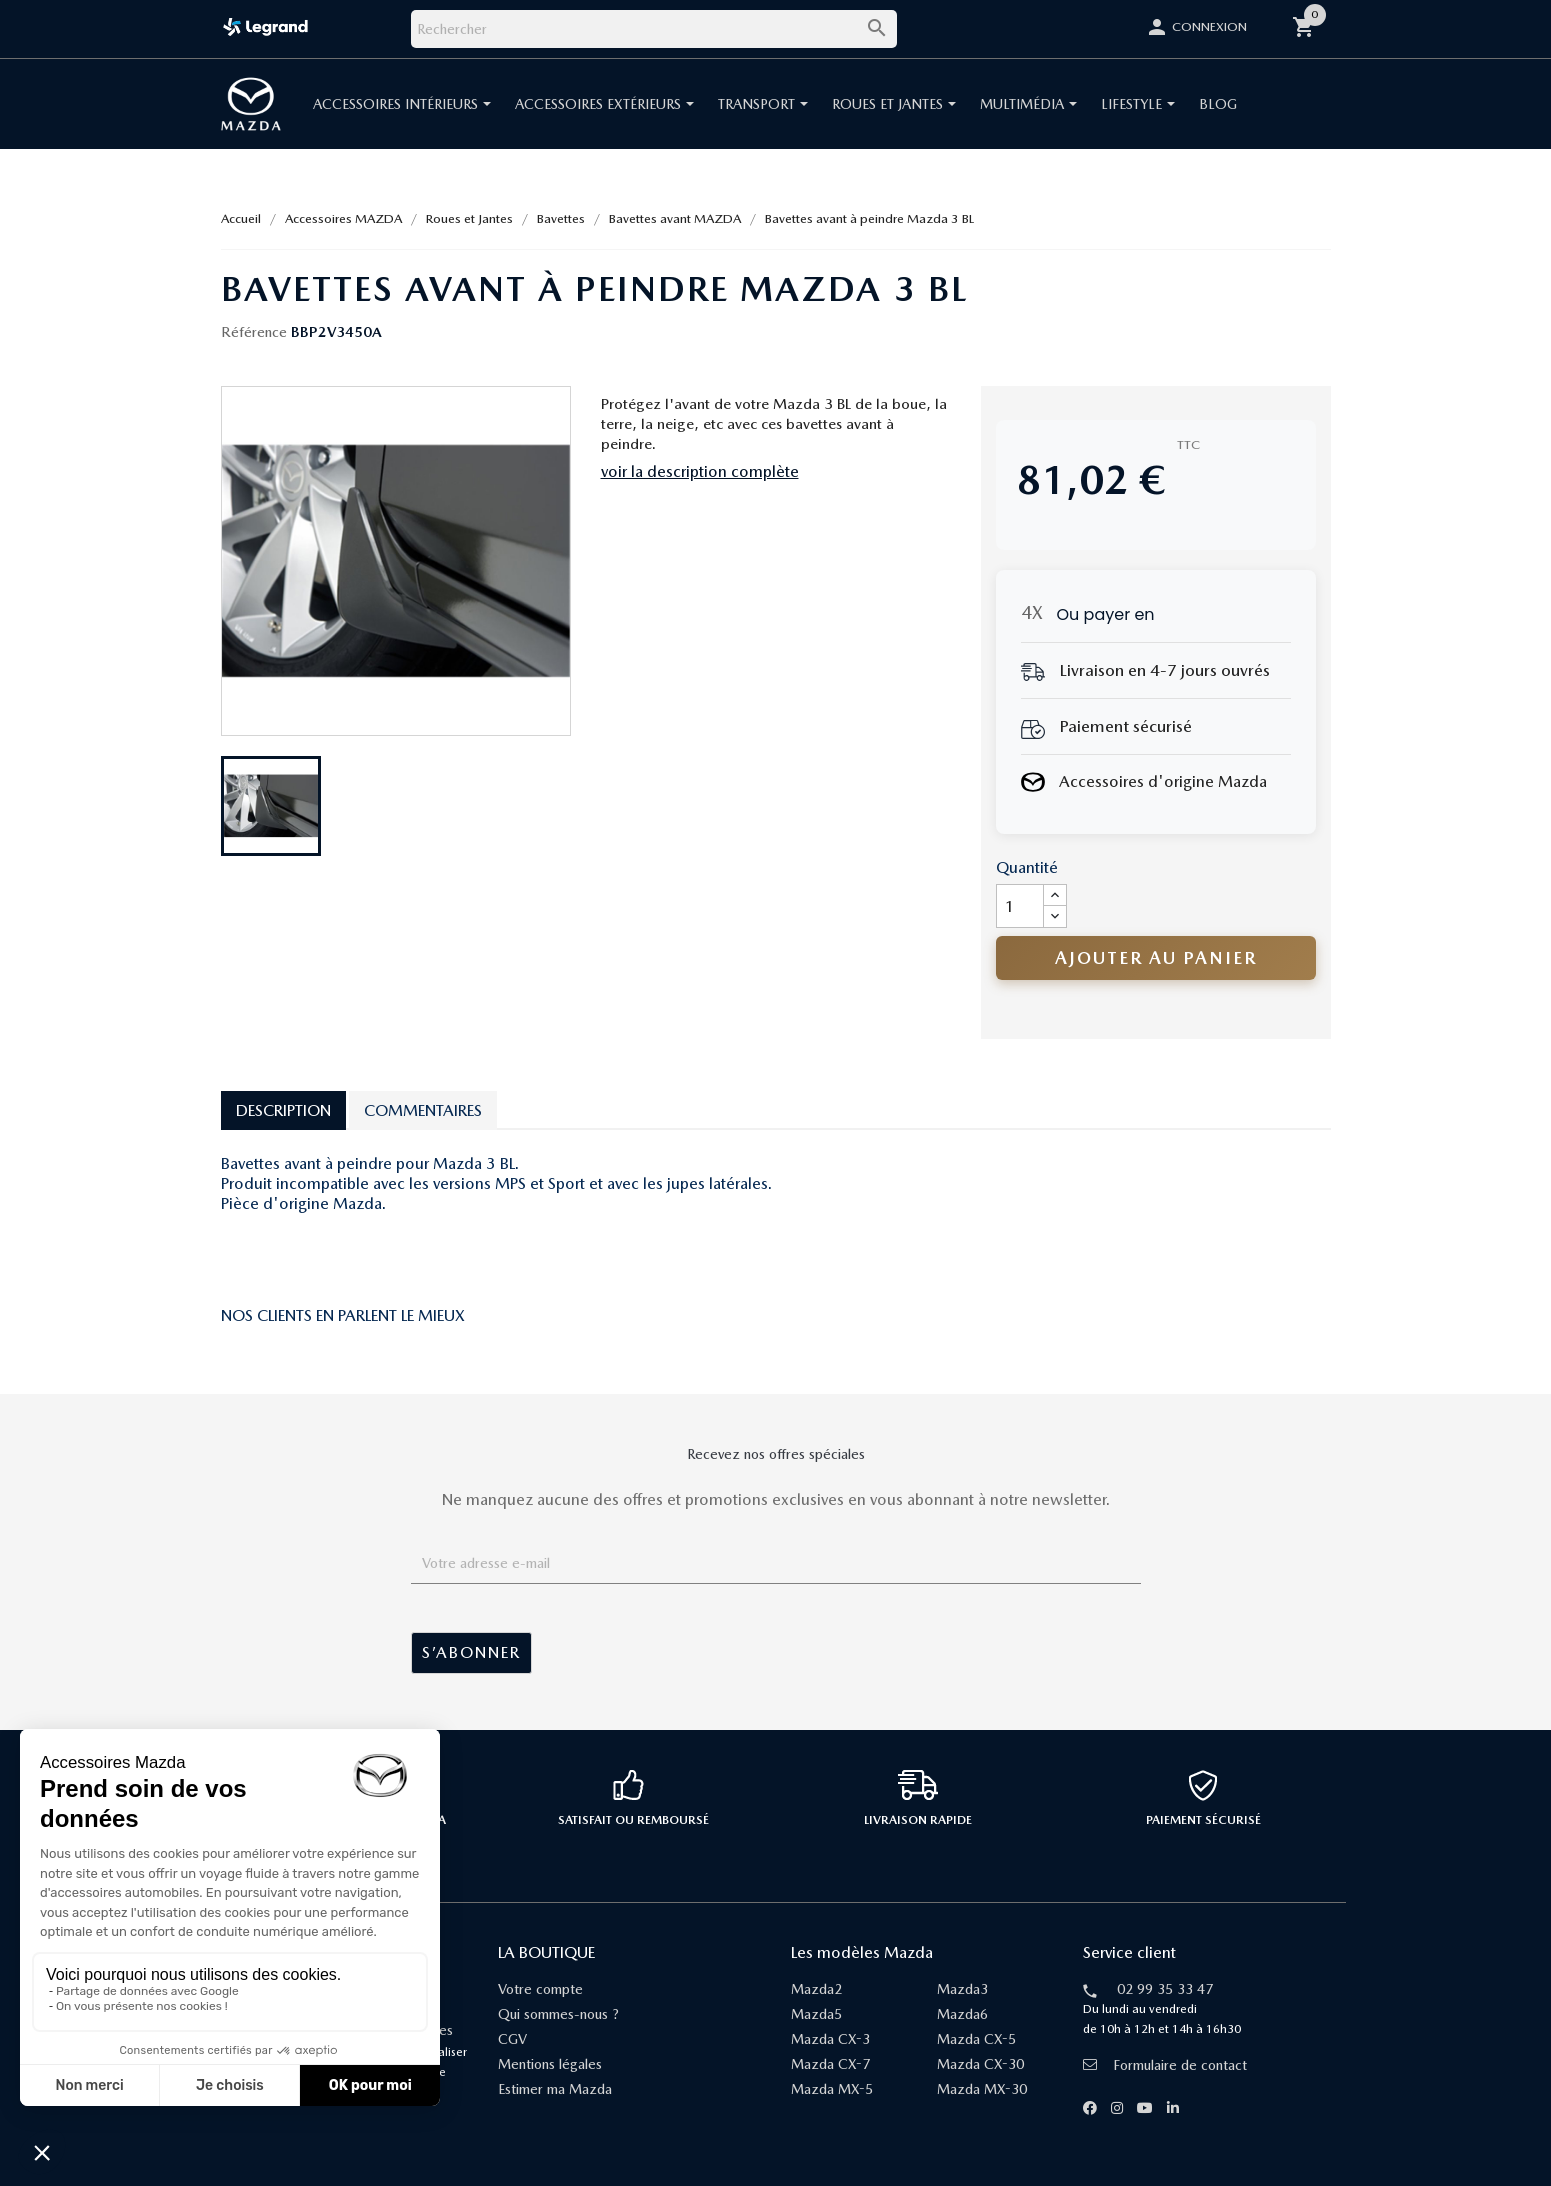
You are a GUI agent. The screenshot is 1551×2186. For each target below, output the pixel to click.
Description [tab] (283, 1110)
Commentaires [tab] (423, 1110)
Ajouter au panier (1156, 957)
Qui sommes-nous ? (558, 2014)
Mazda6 (962, 2014)
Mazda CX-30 (980, 2064)
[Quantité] (1020, 906)
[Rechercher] (654, 29)
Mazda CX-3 (830, 2039)
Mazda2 (816, 1989)
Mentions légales (550, 2064)
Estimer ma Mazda (555, 2089)
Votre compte (540, 1989)
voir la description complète (700, 471)
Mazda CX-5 (976, 2039)
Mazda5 (816, 2014)
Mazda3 (962, 1989)
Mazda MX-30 (982, 2089)
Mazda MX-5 (832, 2089)
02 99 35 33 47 (1165, 1989)
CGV (512, 2039)
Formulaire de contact (1165, 2065)
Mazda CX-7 (830, 2064)
